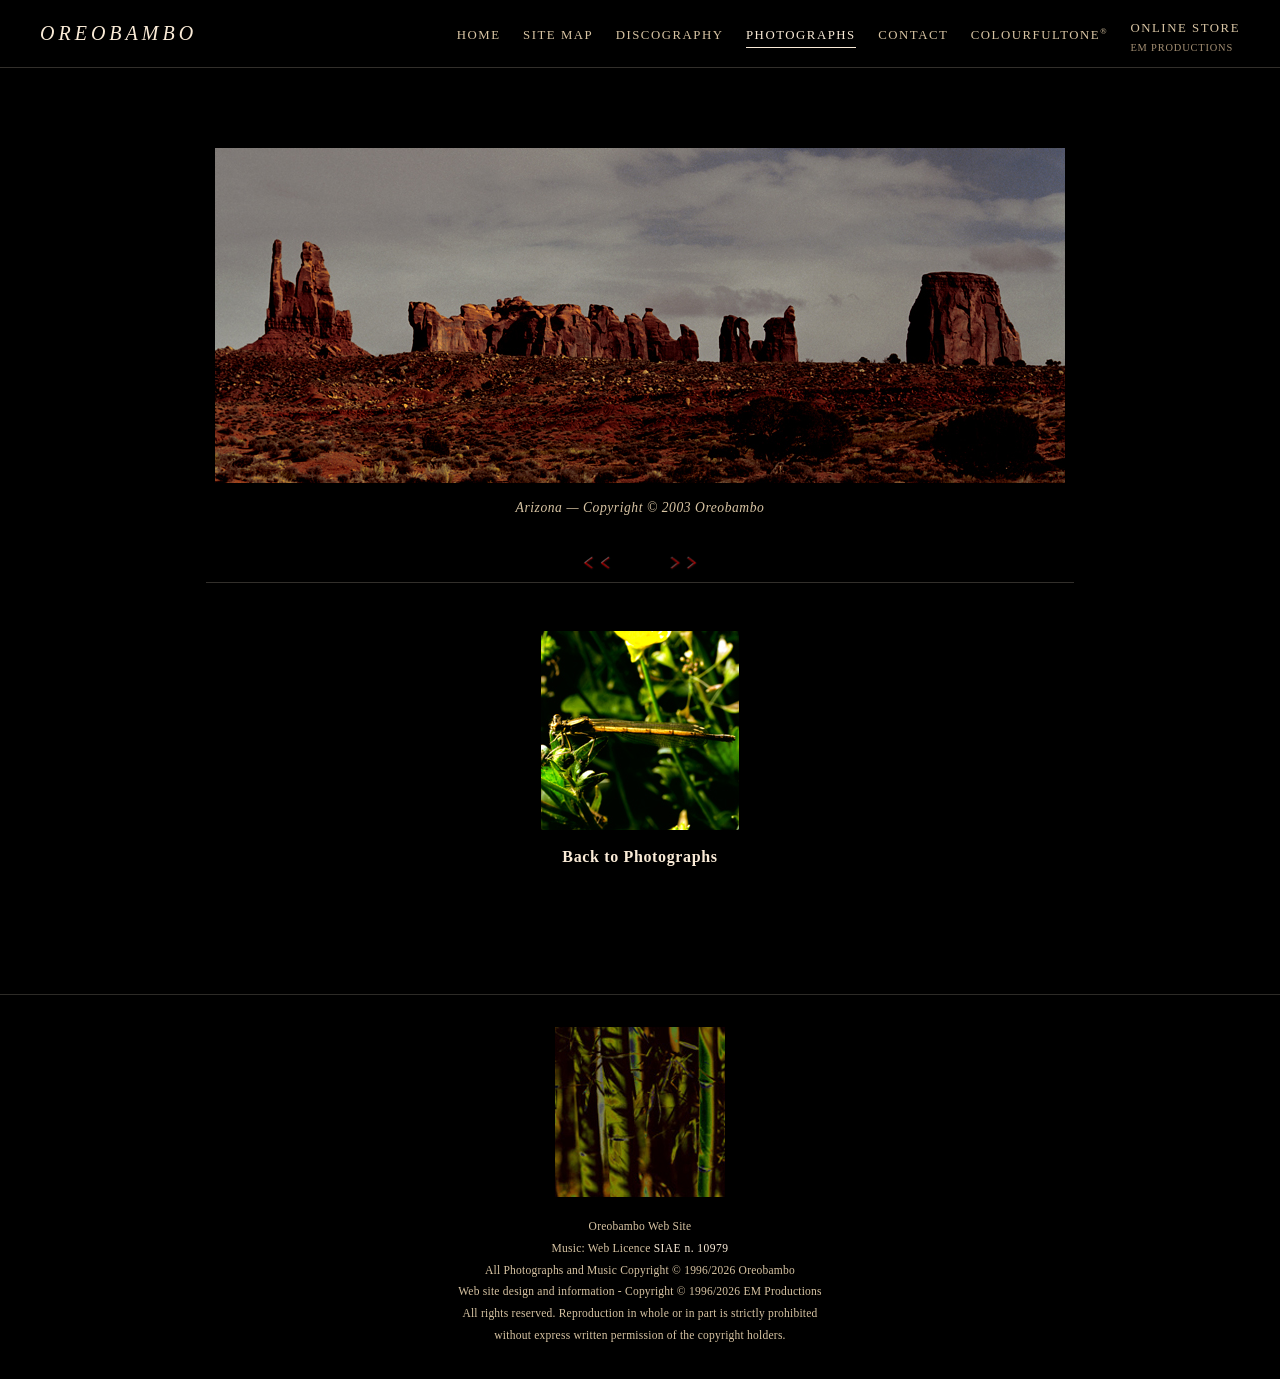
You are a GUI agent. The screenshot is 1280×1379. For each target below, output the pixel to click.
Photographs (801, 35)
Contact (913, 35)
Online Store (1185, 37)
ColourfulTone (1039, 34)
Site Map (558, 35)
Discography (670, 35)
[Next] (674, 563)
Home (479, 35)
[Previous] (605, 563)
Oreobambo (118, 33)
